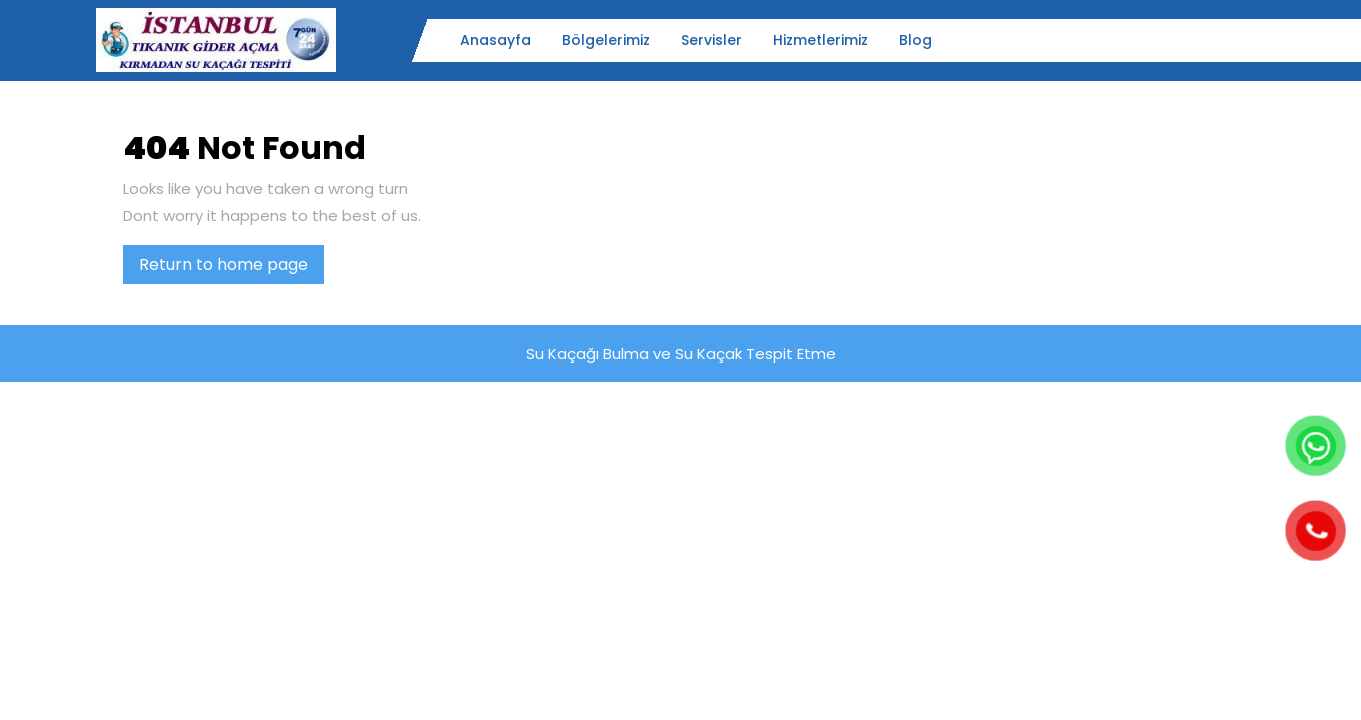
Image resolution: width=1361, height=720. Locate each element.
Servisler (711, 40)
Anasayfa (495, 40)
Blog (915, 40)
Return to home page (231, 268)
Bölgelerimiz (606, 40)
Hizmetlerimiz (820, 40)
